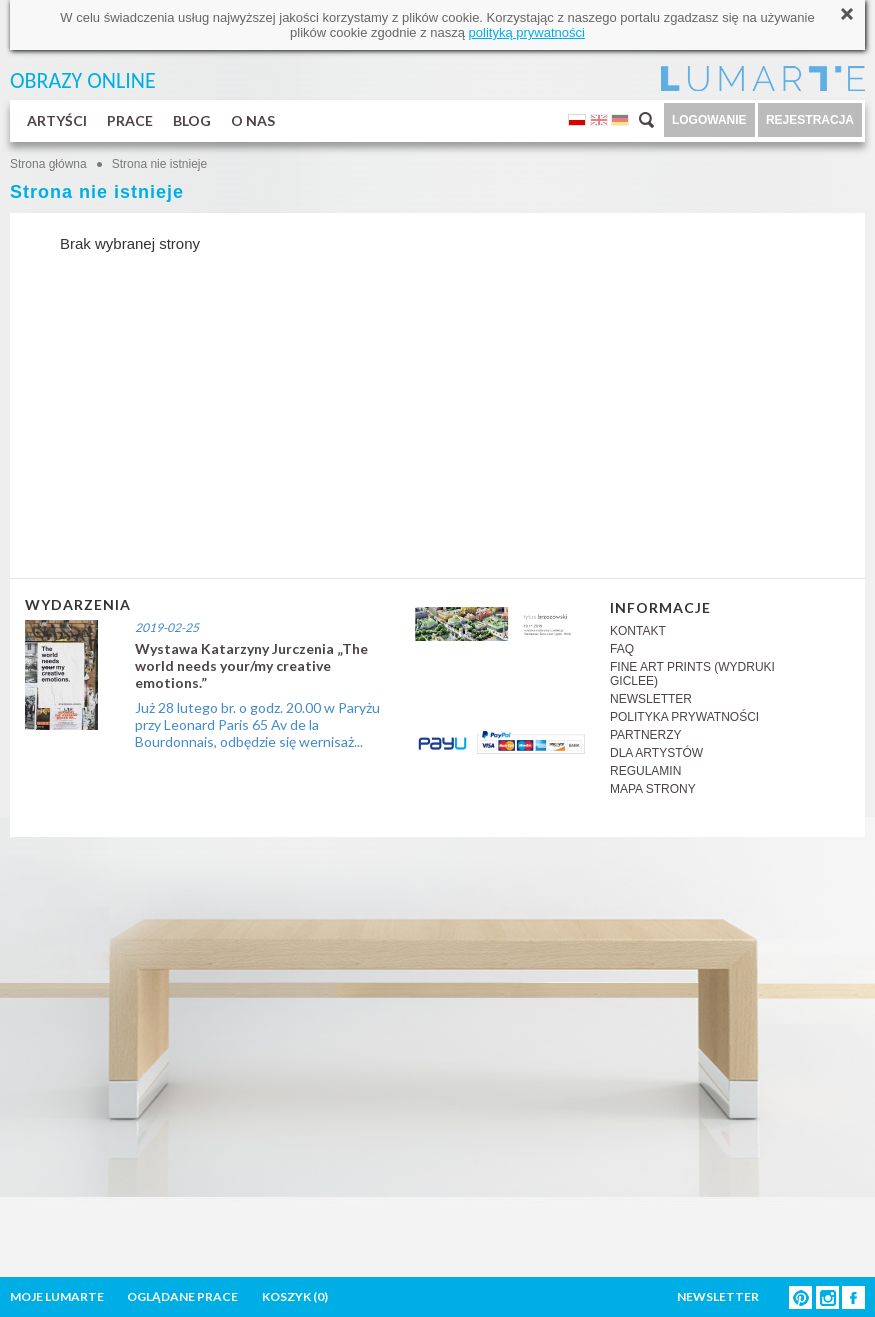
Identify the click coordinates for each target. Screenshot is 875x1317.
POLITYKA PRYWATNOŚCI (684, 717)
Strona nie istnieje (159, 164)
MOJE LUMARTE (57, 1296)
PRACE (130, 120)
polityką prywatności (527, 32)
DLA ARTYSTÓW (656, 753)
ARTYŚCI (57, 120)
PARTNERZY (646, 735)
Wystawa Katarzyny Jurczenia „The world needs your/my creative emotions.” (251, 665)
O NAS (253, 120)
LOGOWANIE (709, 120)
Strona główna (48, 164)
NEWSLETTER (651, 699)
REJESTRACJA (810, 120)
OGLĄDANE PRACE (182, 1296)
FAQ (622, 649)
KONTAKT (638, 631)
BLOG (192, 120)
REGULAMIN (645, 771)
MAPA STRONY (653, 789)
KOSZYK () (295, 1296)
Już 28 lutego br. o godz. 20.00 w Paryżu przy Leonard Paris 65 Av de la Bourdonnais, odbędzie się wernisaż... (257, 724)
